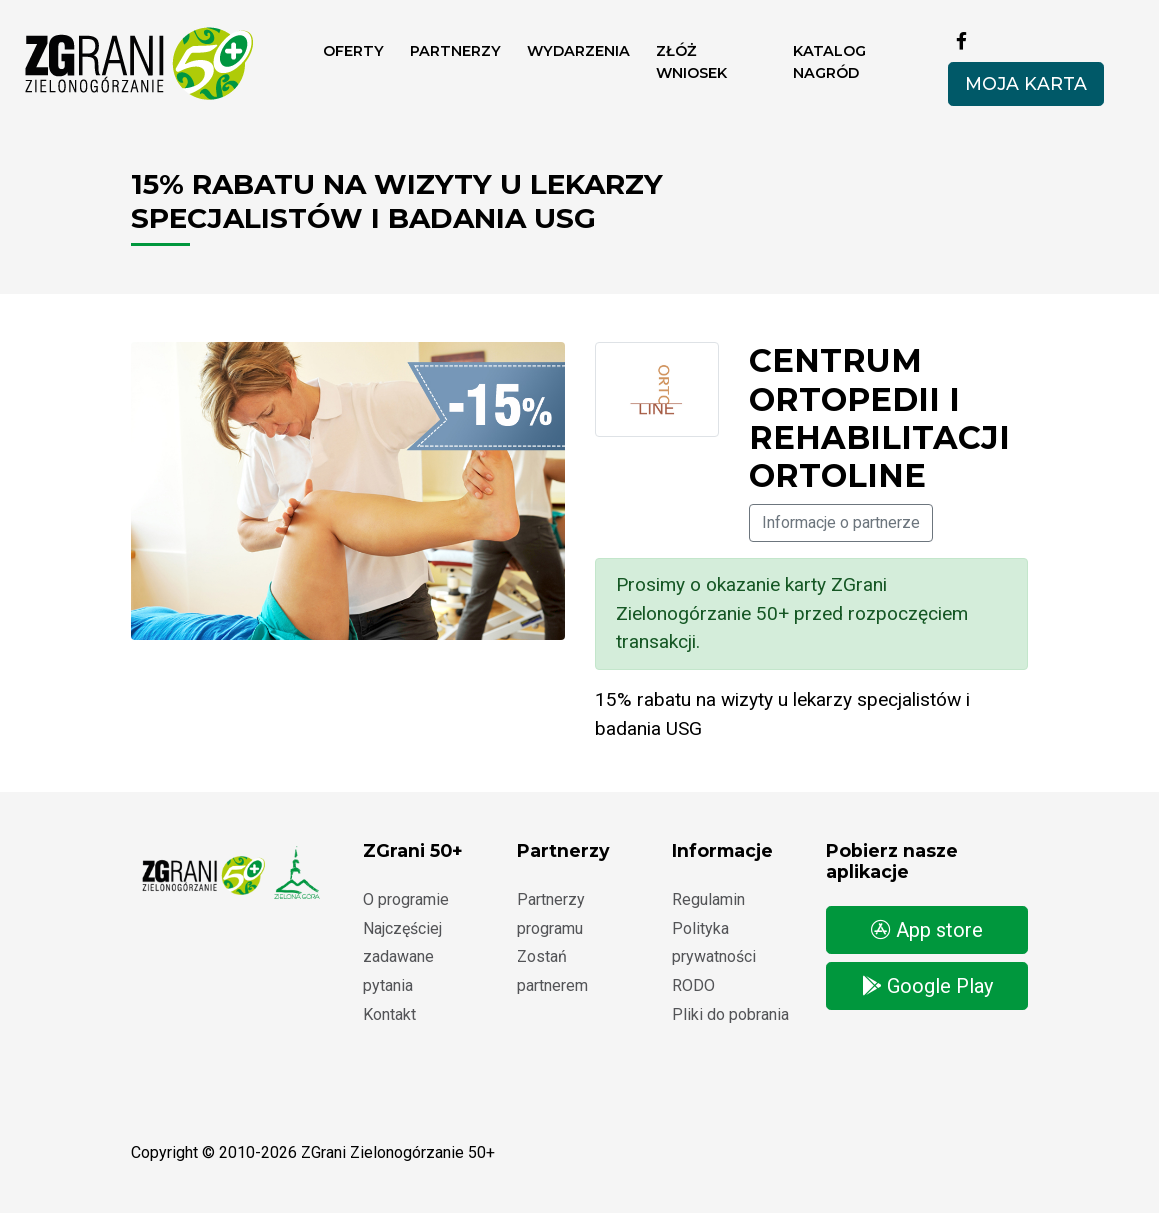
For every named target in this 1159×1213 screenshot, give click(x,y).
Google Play (927, 986)
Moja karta (1026, 83)
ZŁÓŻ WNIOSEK (691, 62)
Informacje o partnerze (841, 522)
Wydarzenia (578, 51)
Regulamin (708, 899)
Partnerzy (455, 51)
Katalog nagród (829, 62)
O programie (406, 899)
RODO (693, 985)
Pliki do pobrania (730, 1014)
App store (927, 930)
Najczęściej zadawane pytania (402, 957)
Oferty (353, 51)
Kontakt (389, 1014)
